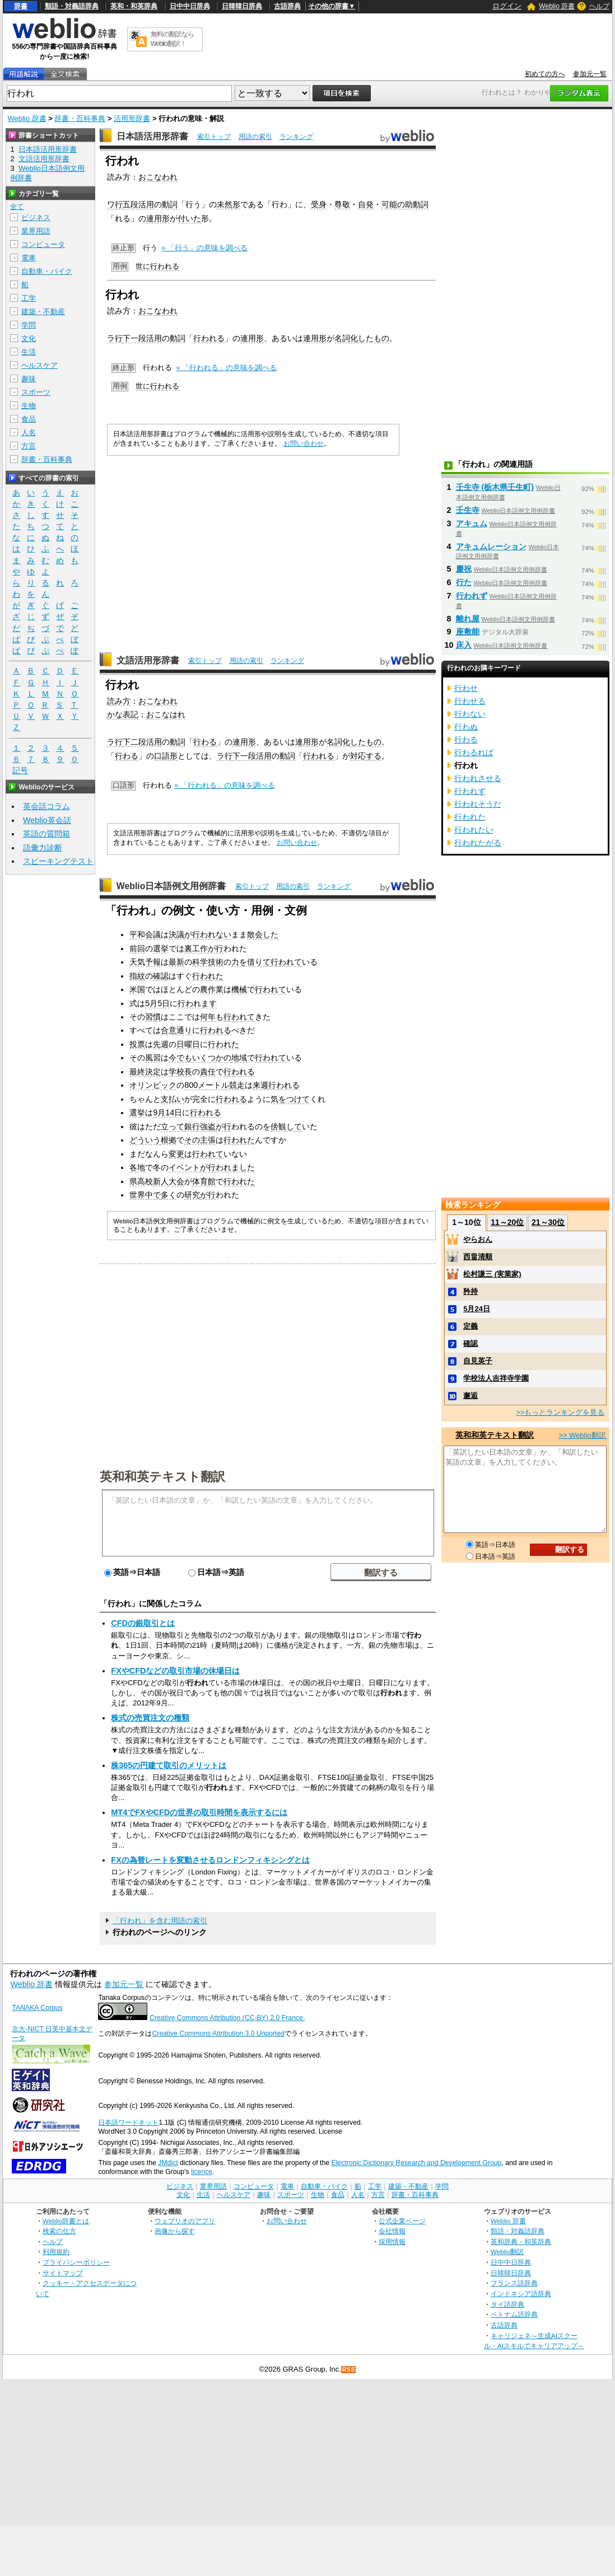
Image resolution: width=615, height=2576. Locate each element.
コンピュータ (43, 244)
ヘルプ (599, 6)
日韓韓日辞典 (242, 6)
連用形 (158, 218)
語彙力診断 (42, 847)
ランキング (296, 137)
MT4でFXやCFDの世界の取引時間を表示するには (199, 1812)
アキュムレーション (491, 546)
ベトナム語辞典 (514, 2314)
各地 (137, 1167)
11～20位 (507, 1222)
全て (17, 206)
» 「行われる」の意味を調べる (226, 367)
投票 (137, 1044)
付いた (189, 218)
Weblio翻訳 (507, 2251)
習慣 (153, 1016)
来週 (260, 1085)
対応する (365, 755)
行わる (205, 741)
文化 (28, 338)
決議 (176, 934)
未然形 (228, 204)
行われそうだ (477, 804)
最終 (137, 1071)
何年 (208, 1016)
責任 (208, 1071)
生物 (28, 405)
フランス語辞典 (514, 2283)
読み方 (119, 700)
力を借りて (251, 961)
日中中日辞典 (190, 6)
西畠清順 (477, 1256)
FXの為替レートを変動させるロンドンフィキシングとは (210, 1859)
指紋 (137, 975)
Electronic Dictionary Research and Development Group (416, 2163)
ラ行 (115, 338)
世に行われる (157, 266)
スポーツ (35, 392)
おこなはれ (165, 714)
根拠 (168, 1139)
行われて (286, 961)
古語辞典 (287, 6)
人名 (28, 432)
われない (215, 934)
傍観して (286, 1126)
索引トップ (214, 137)
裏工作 (196, 948)
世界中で (145, 1194)
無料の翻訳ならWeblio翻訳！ (172, 39)
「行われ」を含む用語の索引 (160, 1920)
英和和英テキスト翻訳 (162, 1475)
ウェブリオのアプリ (185, 2220)
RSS (349, 2370)
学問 (28, 325)
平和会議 (145, 934)
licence (201, 2172)
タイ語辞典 (507, 2304)
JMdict (168, 2163)
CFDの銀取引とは (143, 1623)
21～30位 (548, 1222)
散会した (262, 934)
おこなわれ (158, 176)
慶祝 (464, 568)
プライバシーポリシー (76, 2262)
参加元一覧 (590, 74)
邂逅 (470, 1395)
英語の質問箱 (46, 833)
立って (172, 1126)
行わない (470, 713)
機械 (239, 989)
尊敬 (342, 204)
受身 (319, 204)
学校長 (180, 1071)
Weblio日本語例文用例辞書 (171, 886)
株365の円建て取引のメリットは (168, 1765)
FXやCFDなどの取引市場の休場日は (175, 1670)
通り (184, 1030)
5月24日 (476, 1309)
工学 (28, 298)
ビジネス (35, 217)
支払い (172, 1099)
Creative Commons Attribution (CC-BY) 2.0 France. (227, 2018)
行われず (471, 595)
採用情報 (392, 2241)
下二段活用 (142, 741)
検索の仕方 (59, 2230)
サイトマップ (63, 2272)
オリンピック (152, 1085)
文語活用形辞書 (148, 660)
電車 (28, 258)
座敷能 (467, 631)
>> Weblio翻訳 (581, 1435)
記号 (20, 770)
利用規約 (56, 2251)
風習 (153, 1057)
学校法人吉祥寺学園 (496, 1378)
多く (168, 1194)
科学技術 (207, 961)
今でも (180, 1057)
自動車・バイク (46, 271)
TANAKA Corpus (37, 2008)
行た (464, 582)
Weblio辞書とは (66, 2220)
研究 (192, 1194)
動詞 (170, 204)
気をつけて (290, 1099)
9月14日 (167, 1112)
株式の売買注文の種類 (150, 1717)
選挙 (161, 948)
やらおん (477, 1239)
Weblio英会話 (47, 820)
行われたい (473, 829)
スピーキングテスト (58, 861)
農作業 (211, 989)
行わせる (470, 700)
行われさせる (477, 778)
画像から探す (175, 2230)
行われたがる (477, 842)
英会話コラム (46, 806)
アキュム (471, 523)
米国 (137, 989)
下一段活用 (142, 338)
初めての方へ (545, 74)
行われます (197, 1003)
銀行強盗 (200, 1126)
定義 (470, 1326)
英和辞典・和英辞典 (521, 2241)
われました (235, 1167)
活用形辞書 (132, 118)
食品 (28, 419)
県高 (137, 1181)
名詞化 (346, 338)
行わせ (466, 688)
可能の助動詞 (404, 204)
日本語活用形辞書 (152, 136)
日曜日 (188, 1044)
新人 (161, 1181)
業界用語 (35, 231)
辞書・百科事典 (79, 118)
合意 (168, 1030)
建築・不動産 (43, 311)
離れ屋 (467, 618)
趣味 (28, 379)
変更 (176, 1153)
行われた (207, 975)
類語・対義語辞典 (72, 6)
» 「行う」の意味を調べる (205, 248)
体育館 (204, 1181)
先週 (161, 1044)
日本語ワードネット (128, 2122)
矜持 (470, 1291)
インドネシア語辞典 (521, 2293)
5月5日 (157, 1003)
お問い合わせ (303, 443)
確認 (161, 975)
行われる (209, 338)
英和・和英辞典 (133, 6)
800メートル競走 (214, 1085)
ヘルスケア (39, 365)
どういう (145, 1139)
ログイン (506, 6)
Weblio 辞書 (557, 6)
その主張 (200, 1139)
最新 (176, 961)
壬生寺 (467, 510)
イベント (184, 1167)
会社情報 (392, 2230)
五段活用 (138, 204)
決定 (153, 1071)
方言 (28, 446)
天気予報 (145, 961)
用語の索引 (255, 137)
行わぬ (466, 726)
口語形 (166, 755)
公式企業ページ (402, 2220)
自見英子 (477, 1361)
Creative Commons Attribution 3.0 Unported (218, 2033)
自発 (366, 204)
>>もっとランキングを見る (560, 1412)
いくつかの (211, 1057)
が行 (192, 934)
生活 (28, 352)
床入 (464, 645)
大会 (176, 1181)
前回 (137, 948)
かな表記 (122, 714)
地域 (239, 1057)
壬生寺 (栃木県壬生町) (495, 487)
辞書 (20, 6)
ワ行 (115, 204)
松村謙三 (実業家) (492, 1274)
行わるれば (473, 752)
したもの (373, 338)
